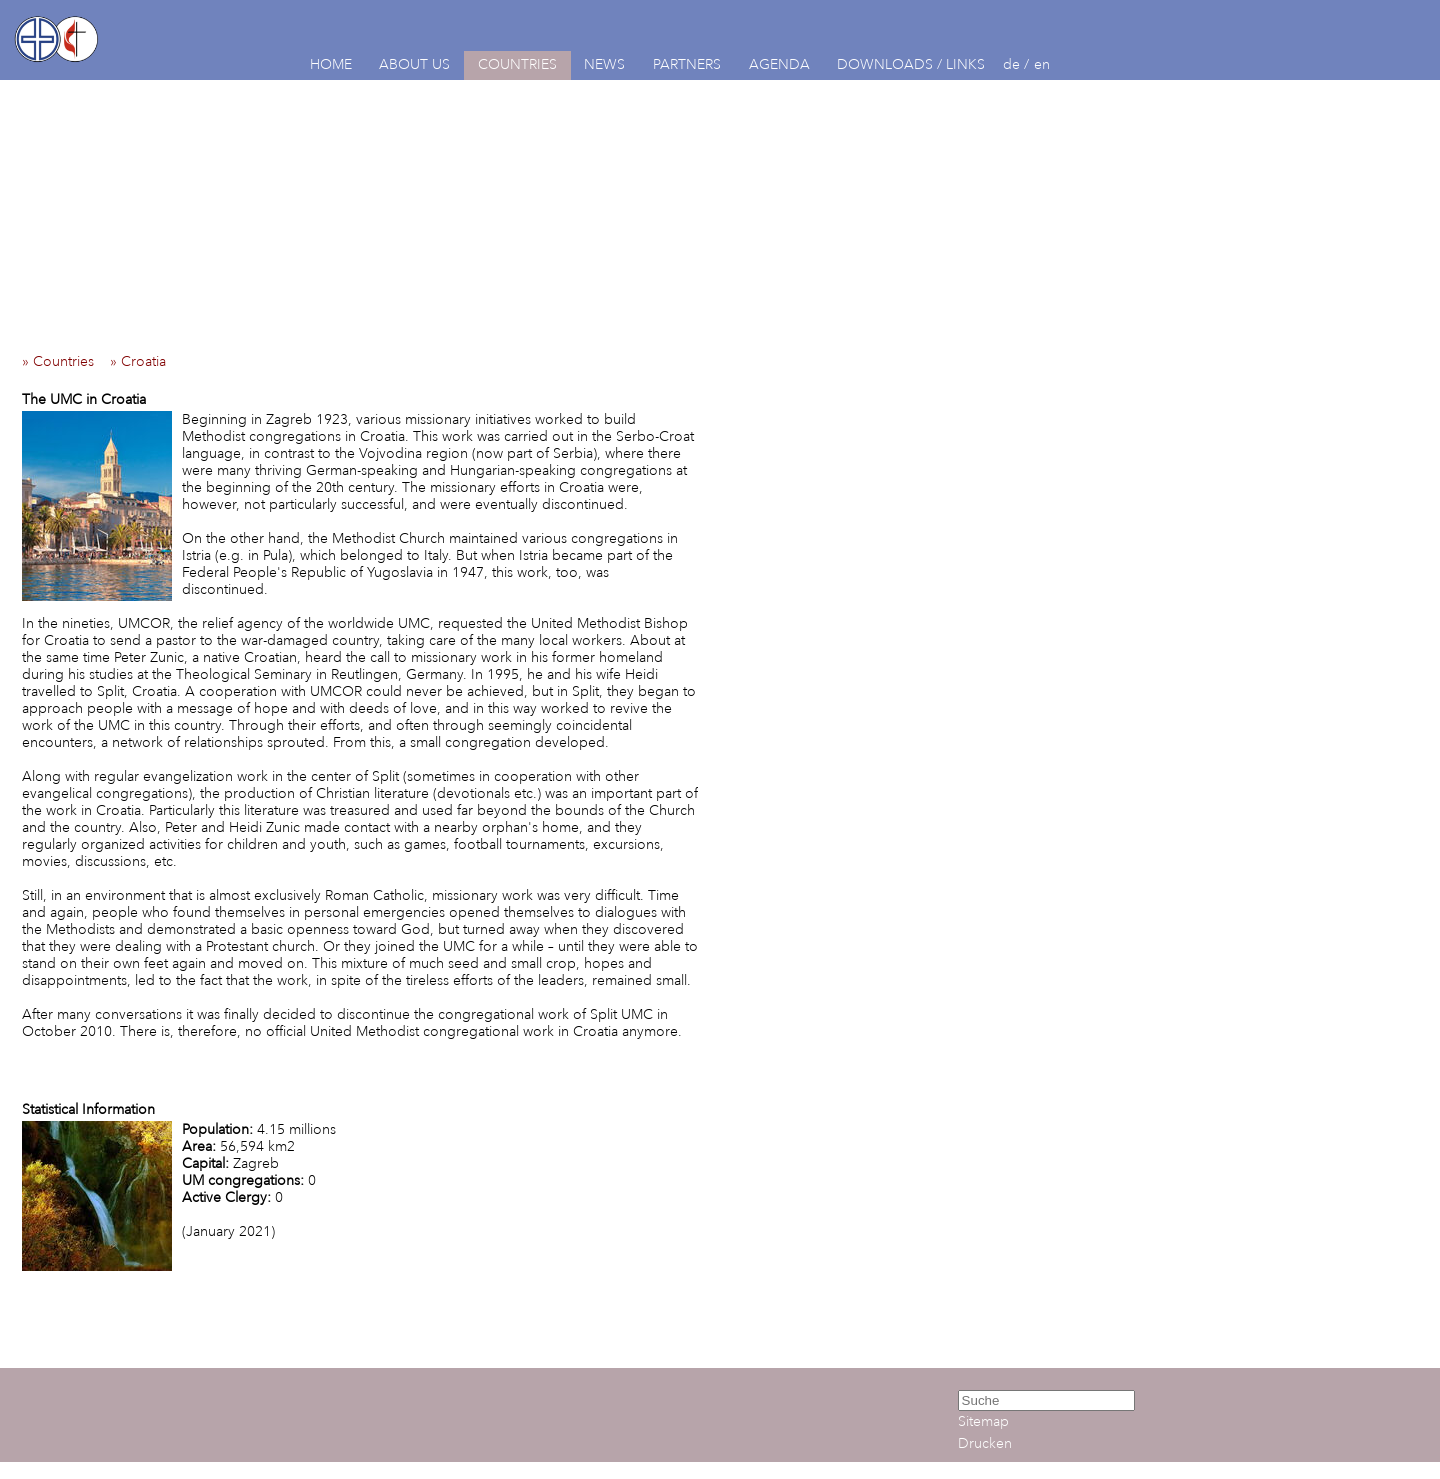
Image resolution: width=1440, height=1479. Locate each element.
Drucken (985, 1443)
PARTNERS (687, 64)
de (1011, 64)
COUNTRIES (517, 64)
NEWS (604, 64)
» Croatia (144, 361)
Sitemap (983, 1421)
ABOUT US (414, 64)
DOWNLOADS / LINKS (911, 64)
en (1042, 64)
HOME (331, 64)
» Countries (64, 361)
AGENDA (779, 64)
